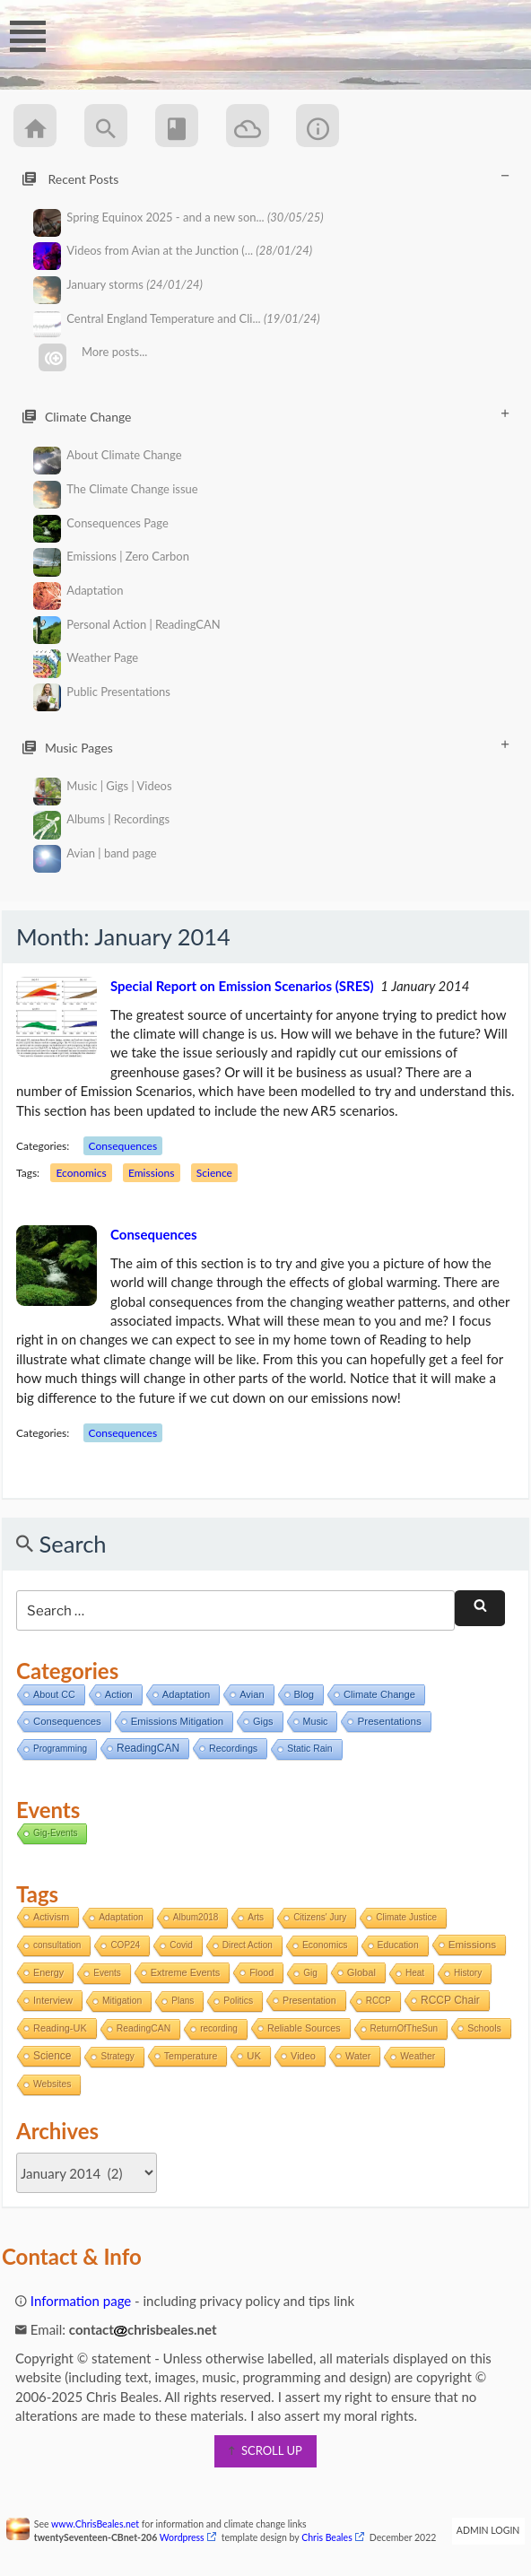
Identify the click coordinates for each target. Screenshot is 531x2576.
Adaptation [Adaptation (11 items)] (186, 1694)
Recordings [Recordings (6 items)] (233, 1748)
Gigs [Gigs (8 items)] (263, 1721)
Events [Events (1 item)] (107, 1973)
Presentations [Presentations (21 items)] (389, 1721)
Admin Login (488, 2530)
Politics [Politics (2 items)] (238, 2001)
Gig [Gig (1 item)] (310, 1973)
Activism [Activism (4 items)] (51, 1916)
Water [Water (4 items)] (357, 2055)
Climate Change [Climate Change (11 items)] (379, 1694)
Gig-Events (55, 1833)
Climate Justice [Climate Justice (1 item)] (406, 1917)
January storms (118, 284)
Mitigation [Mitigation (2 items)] (122, 2001)
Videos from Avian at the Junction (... (172, 250)
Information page (73, 2301)
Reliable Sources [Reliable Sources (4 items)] (304, 2028)
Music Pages (265, 747)
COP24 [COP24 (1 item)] (125, 1945)
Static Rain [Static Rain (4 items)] (309, 1749)
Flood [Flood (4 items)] (261, 1972)
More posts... (93, 352)
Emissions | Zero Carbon (111, 556)
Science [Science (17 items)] (52, 2055)
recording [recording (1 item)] (219, 2028)
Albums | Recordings (101, 819)
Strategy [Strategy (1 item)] (117, 2056)
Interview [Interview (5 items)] (53, 2000)
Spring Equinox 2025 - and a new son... (178, 217)
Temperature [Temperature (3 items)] (191, 2055)
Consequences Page (101, 523)
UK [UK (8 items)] (254, 2055)
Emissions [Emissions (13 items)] (472, 1944)
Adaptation (78, 590)
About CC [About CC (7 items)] (54, 1694)
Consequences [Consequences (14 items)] (67, 1721)
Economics (81, 1172)
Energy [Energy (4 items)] (48, 1972)
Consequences (123, 1146)
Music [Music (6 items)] (315, 1721)
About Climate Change (107, 455)
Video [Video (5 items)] (303, 2055)
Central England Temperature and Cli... (176, 318)
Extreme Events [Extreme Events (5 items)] (185, 1972)
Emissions (151, 1172)
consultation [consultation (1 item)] (57, 1945)
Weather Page (86, 657)
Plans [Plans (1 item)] (182, 2001)
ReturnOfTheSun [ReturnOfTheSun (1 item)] (404, 2028)
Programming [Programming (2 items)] (60, 1749)
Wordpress (182, 2537)
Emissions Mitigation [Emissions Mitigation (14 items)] (177, 1721)
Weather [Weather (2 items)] (417, 2056)
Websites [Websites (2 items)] (52, 2084)
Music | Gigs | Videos (102, 786)
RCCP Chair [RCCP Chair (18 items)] (450, 2000)
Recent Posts (265, 178)
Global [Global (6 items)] (361, 1972)
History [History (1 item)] (468, 1973)
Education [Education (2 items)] (398, 1945)
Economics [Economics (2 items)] (325, 1945)
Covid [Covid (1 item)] (181, 1945)
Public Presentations (101, 692)
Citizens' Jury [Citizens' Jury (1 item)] (319, 1917)
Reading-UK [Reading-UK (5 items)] (60, 2028)
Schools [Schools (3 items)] (484, 2028)
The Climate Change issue (115, 489)
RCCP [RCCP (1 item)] (378, 2001)
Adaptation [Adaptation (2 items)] (121, 1917)
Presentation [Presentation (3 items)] (309, 2000)
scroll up (265, 2450)
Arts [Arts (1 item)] (256, 1917)
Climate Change (265, 416)
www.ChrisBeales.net (95, 2524)
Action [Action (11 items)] (119, 1694)
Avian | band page (95, 853)
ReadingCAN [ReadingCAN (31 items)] (148, 1748)
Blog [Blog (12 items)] (304, 1694)
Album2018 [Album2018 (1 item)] (196, 1917)
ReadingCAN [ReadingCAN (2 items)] (143, 2028)
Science (214, 1172)
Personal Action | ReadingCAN (127, 624)
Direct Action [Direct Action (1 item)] (247, 1945)
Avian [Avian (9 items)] (251, 1694)
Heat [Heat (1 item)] (414, 1973)
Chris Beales (327, 2537)
